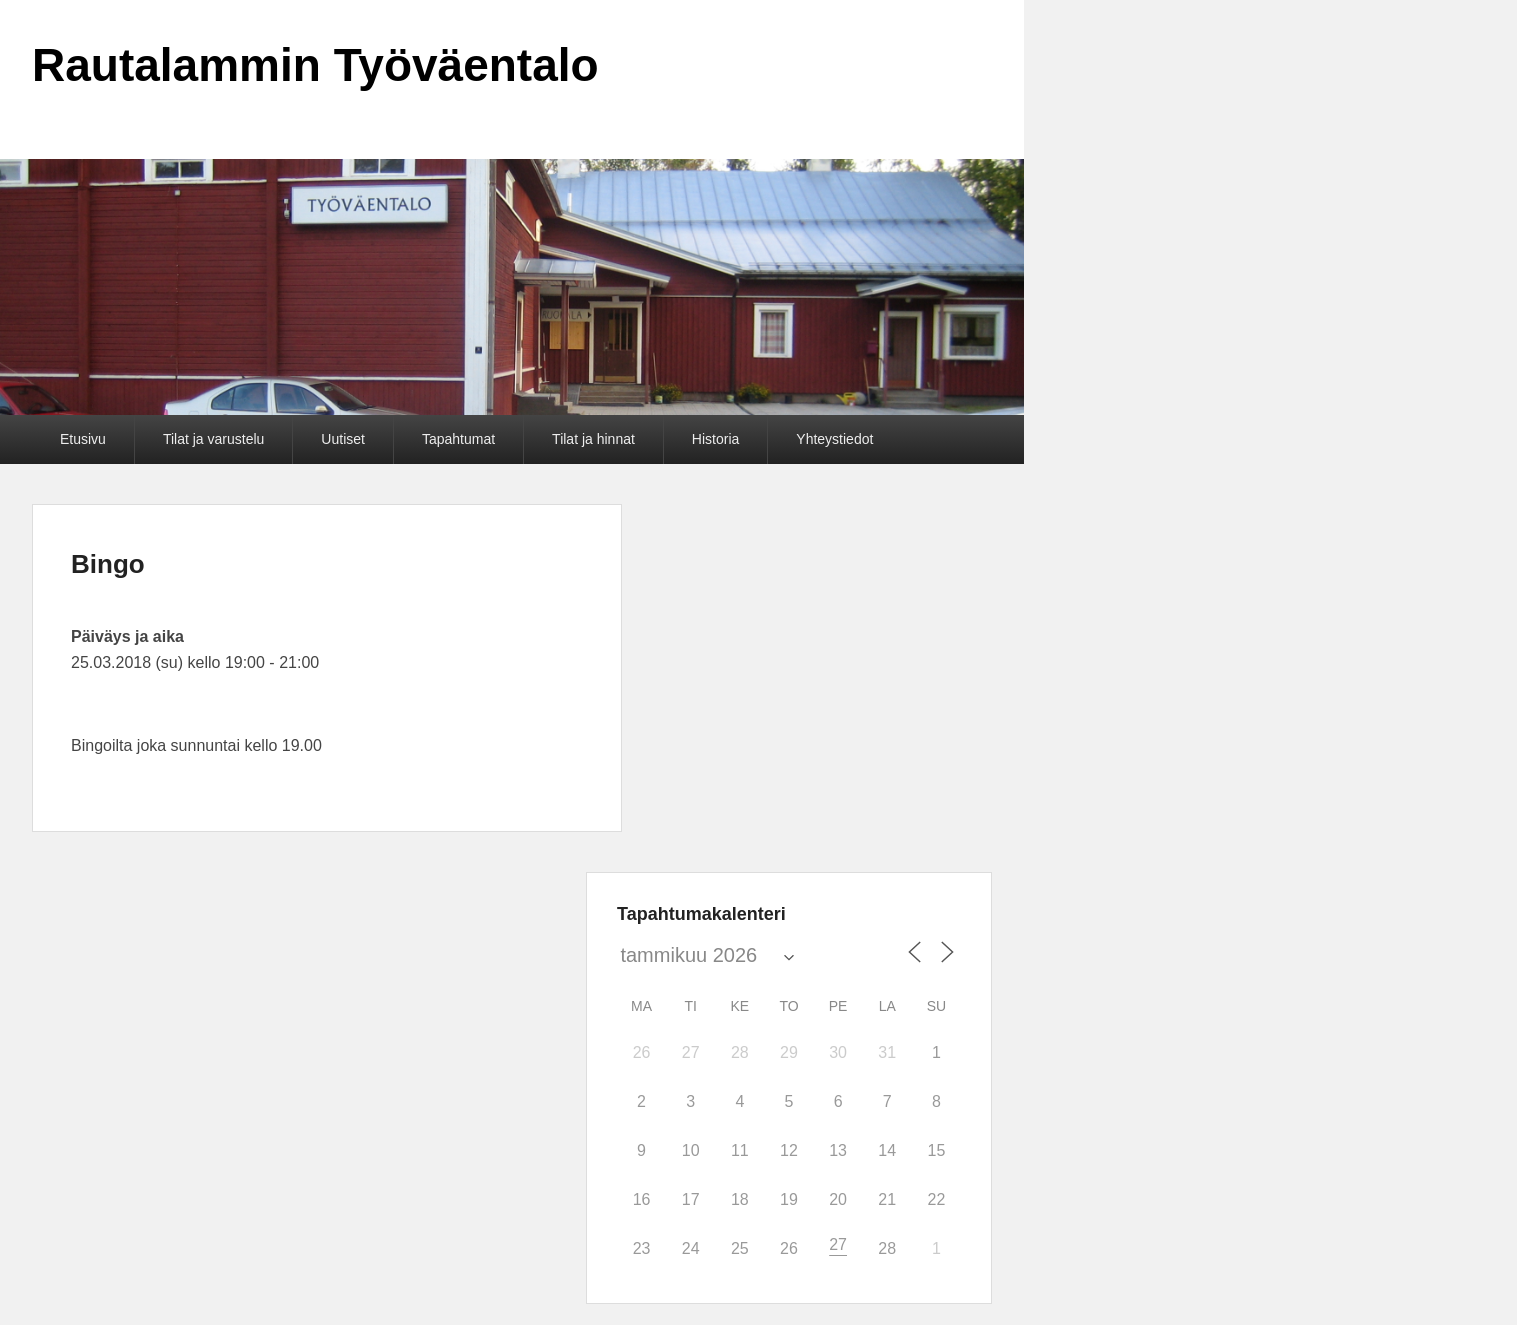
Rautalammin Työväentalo (315, 65)
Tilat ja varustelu (213, 439)
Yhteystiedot (834, 439)
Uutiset (343, 439)
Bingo (108, 564)
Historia (715, 439)
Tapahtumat (458, 439)
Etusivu (83, 439)
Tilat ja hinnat (593, 439)
